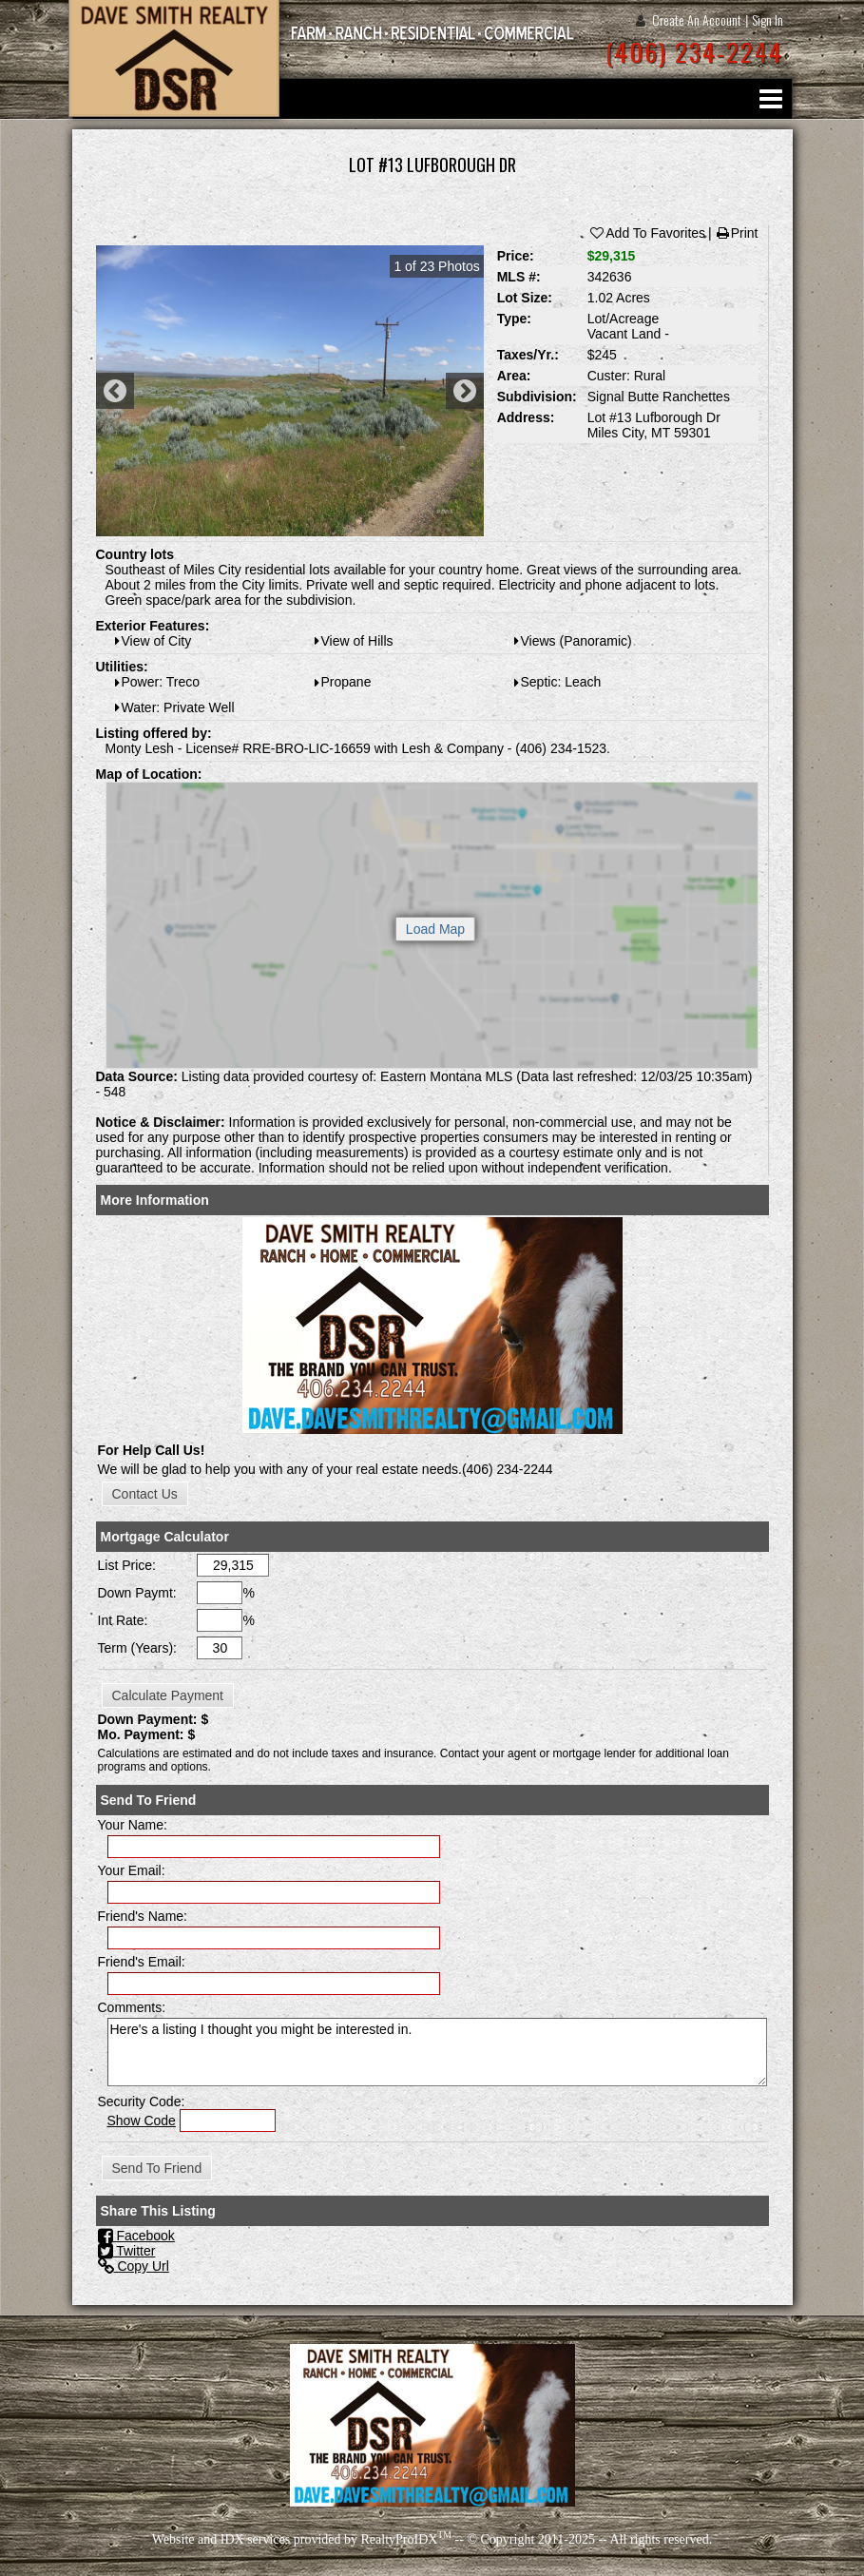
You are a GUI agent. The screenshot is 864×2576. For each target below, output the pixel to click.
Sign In (767, 19)
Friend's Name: (142, 1916)
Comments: (132, 2007)
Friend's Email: (141, 1961)
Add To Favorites (646, 233)
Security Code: (141, 2101)
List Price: (127, 1565)
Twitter (127, 2250)
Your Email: (131, 1870)
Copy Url (133, 2266)
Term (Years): (138, 1648)
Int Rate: (123, 1620)
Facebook (136, 2235)
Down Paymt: (137, 1592)
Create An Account (696, 19)
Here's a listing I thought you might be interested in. (437, 2052)
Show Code (141, 2120)
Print (736, 233)
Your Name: (132, 1824)
